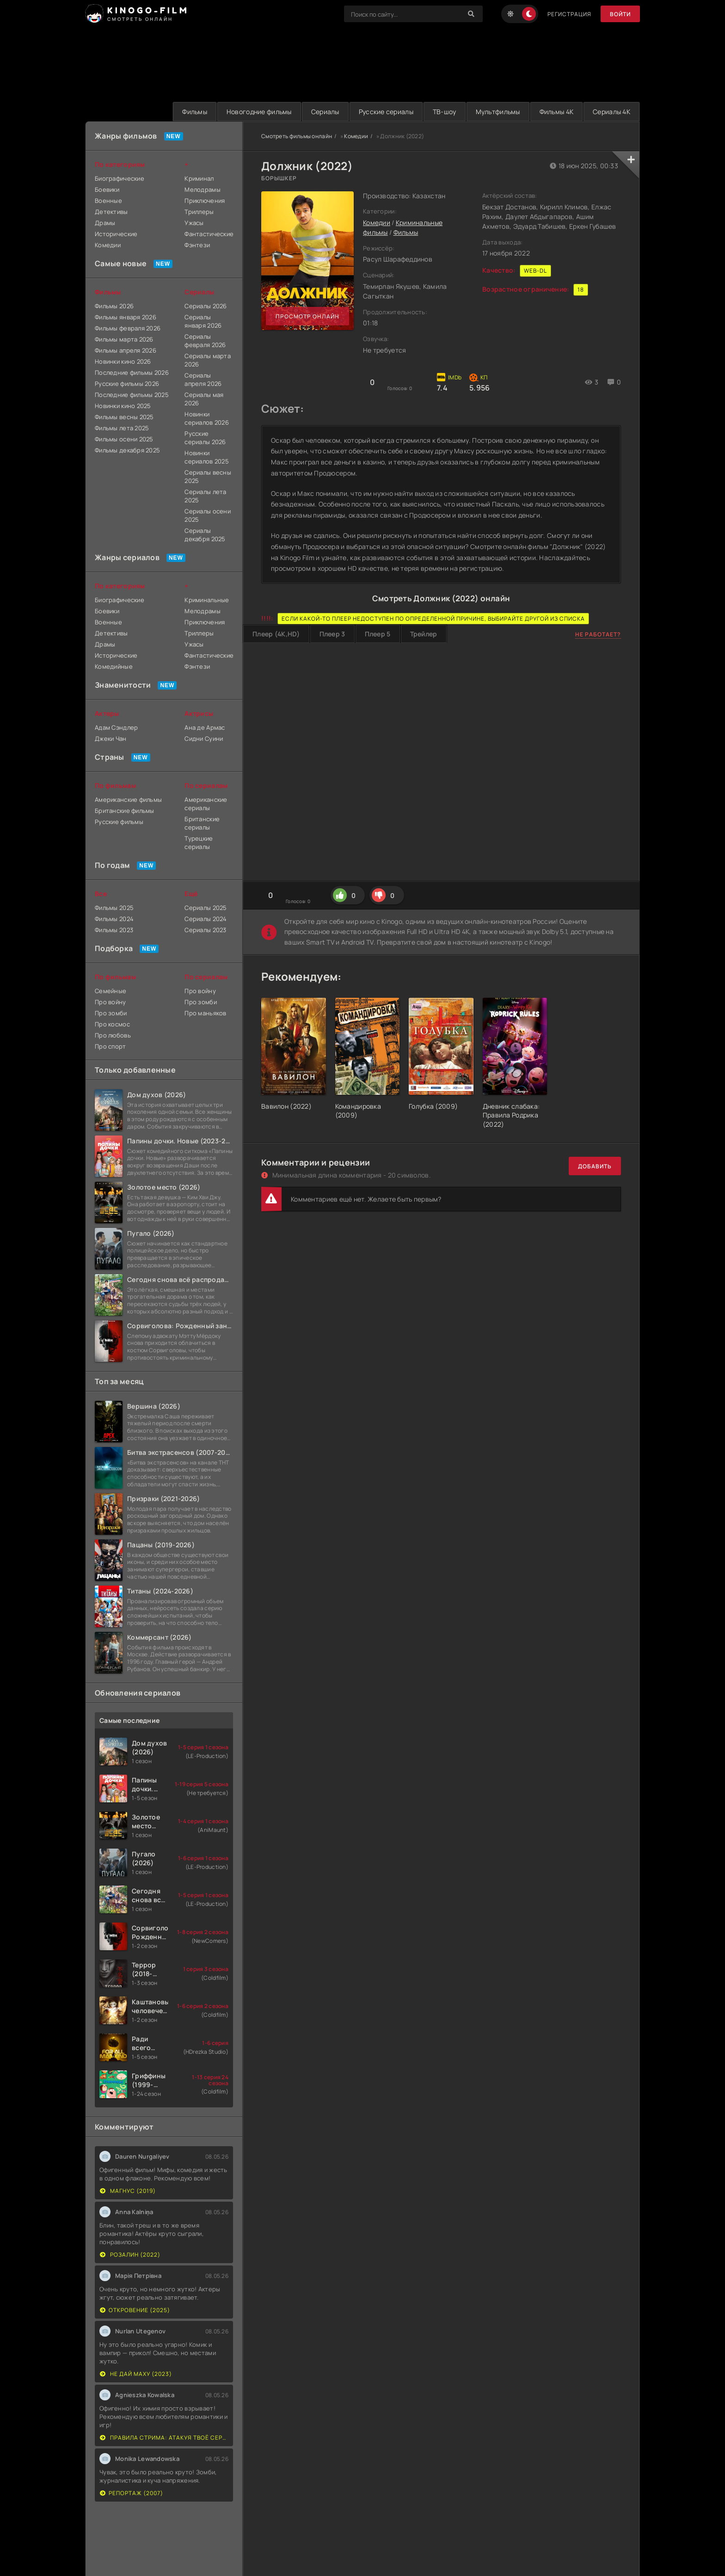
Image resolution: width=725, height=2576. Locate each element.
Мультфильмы (498, 111)
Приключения (204, 200)
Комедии (356, 136)
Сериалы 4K (611, 111)
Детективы (111, 212)
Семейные (110, 991)
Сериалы (325, 111)
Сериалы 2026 (205, 306)
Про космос (112, 1024)
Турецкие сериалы (198, 842)
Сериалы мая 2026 (203, 399)
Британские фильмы (124, 810)
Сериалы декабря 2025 (204, 534)
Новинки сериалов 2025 (206, 457)
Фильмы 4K (557, 111)
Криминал (199, 178)
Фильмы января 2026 (125, 317)
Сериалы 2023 (205, 930)
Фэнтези (197, 245)
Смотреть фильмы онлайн (296, 136)
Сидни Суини (203, 738)
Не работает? (598, 634)
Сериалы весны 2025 (207, 476)
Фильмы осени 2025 (124, 439)
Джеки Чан (111, 738)
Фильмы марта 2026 (124, 339)
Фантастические (208, 234)
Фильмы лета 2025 (122, 428)
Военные (108, 200)
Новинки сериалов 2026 (206, 418)
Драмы (105, 223)
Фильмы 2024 (114, 919)
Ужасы (193, 223)
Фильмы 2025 (114, 907)
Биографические (119, 178)
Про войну (110, 1002)
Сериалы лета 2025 (205, 496)
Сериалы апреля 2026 (202, 379)
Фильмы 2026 (114, 306)
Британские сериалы (202, 823)
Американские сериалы (205, 803)
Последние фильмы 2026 (132, 372)
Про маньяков (205, 1013)
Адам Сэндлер (116, 727)
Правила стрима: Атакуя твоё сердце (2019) (164, 2438)
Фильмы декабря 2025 (127, 450)
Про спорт (110, 1046)
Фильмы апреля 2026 (125, 350)
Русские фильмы (119, 822)
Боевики (107, 189)
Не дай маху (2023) (136, 2374)
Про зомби (111, 1013)
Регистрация (569, 14)
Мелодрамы (202, 189)
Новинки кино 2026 (123, 361)
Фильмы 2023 (114, 930)
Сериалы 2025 (205, 907)
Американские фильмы (128, 799)
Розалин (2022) (130, 2255)
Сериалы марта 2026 (207, 360)
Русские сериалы (386, 111)
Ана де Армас (204, 727)
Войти (620, 14)
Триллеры (199, 212)
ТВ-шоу (444, 111)
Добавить (595, 1166)
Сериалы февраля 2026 (205, 340)
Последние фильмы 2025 (132, 395)
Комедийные (114, 666)
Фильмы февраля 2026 (127, 328)
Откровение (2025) (135, 2310)
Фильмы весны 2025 (124, 417)
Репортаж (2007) (131, 2493)
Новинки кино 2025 (123, 406)
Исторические (116, 234)
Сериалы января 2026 (202, 321)
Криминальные (206, 600)
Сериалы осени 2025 (207, 515)
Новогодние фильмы (259, 111)
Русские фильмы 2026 (127, 383)
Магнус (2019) (128, 2191)
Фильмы (194, 111)
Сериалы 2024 (205, 919)
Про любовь (113, 1035)
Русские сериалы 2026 (205, 437)
